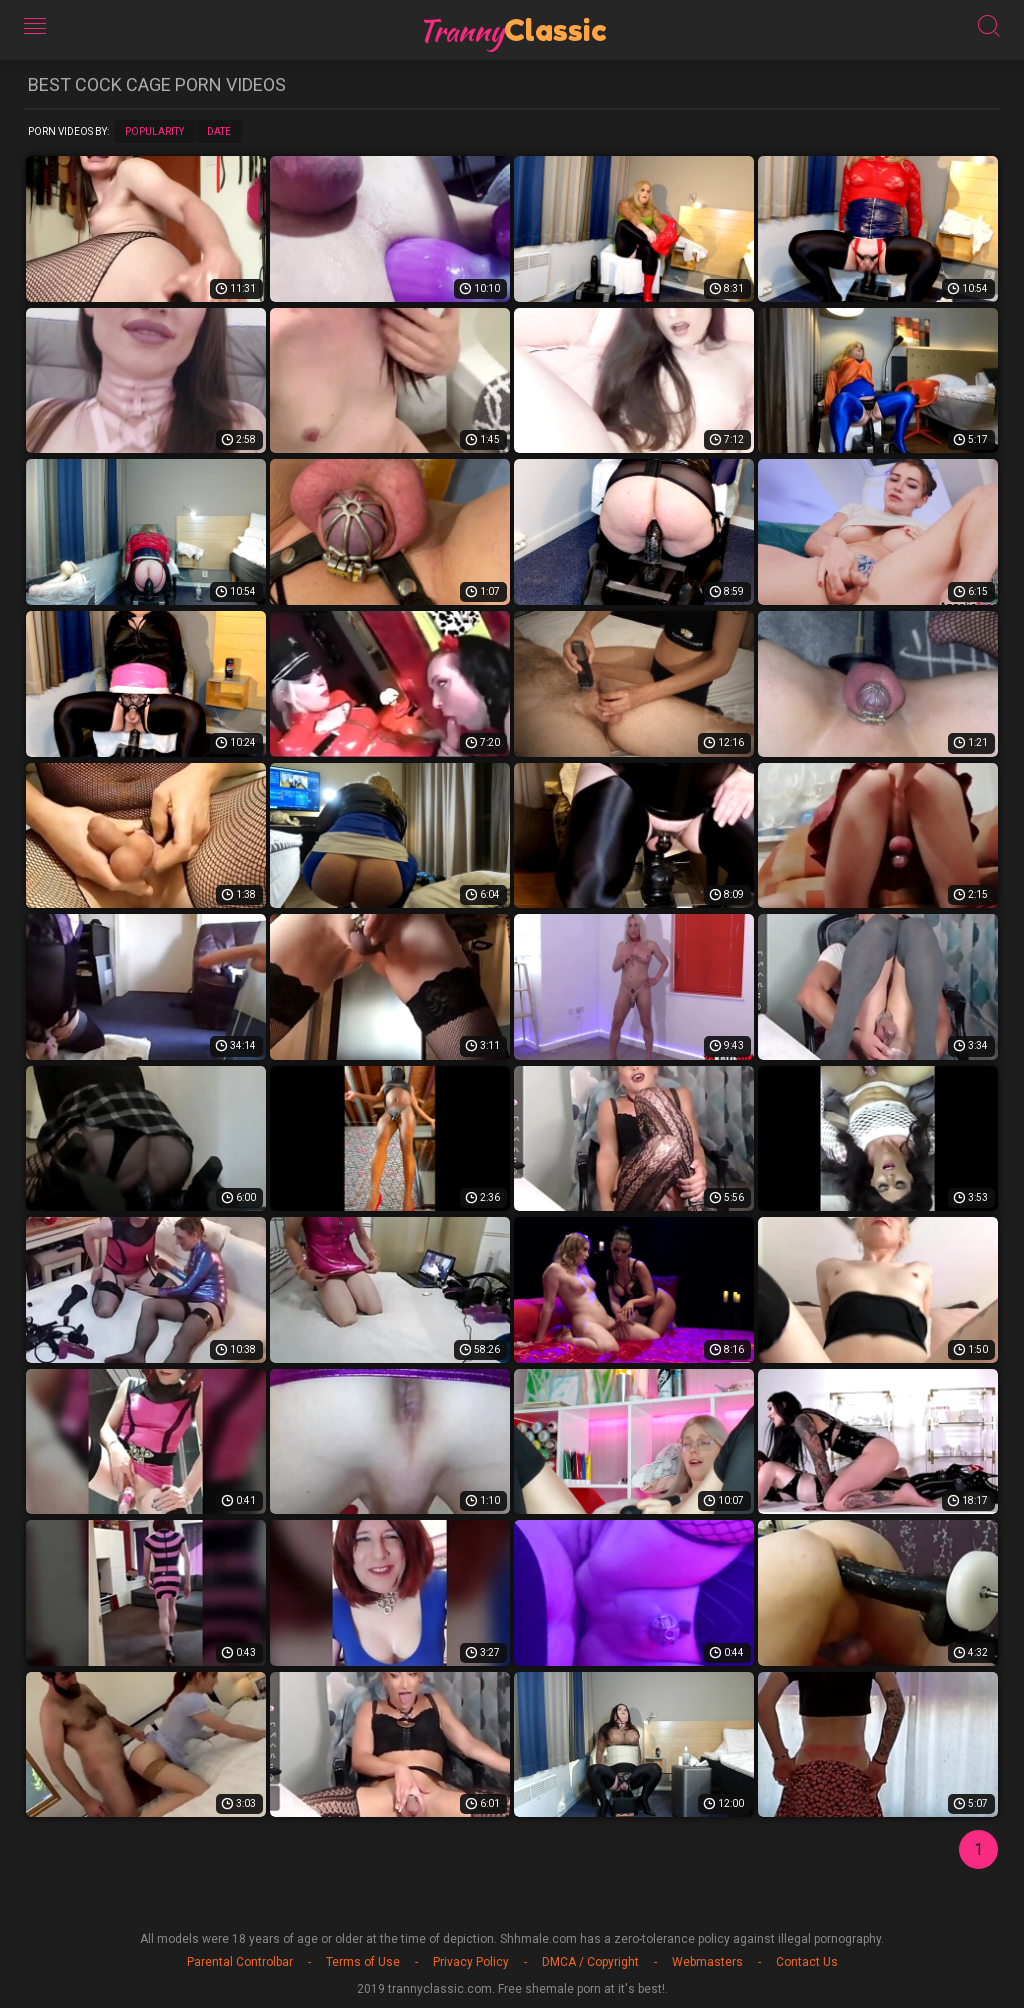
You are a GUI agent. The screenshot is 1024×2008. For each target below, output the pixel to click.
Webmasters (707, 1962)
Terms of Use (363, 1962)
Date (219, 131)
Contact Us (807, 1962)
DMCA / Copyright (590, 1962)
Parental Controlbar (240, 1962)
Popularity (154, 131)
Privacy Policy (471, 1962)
